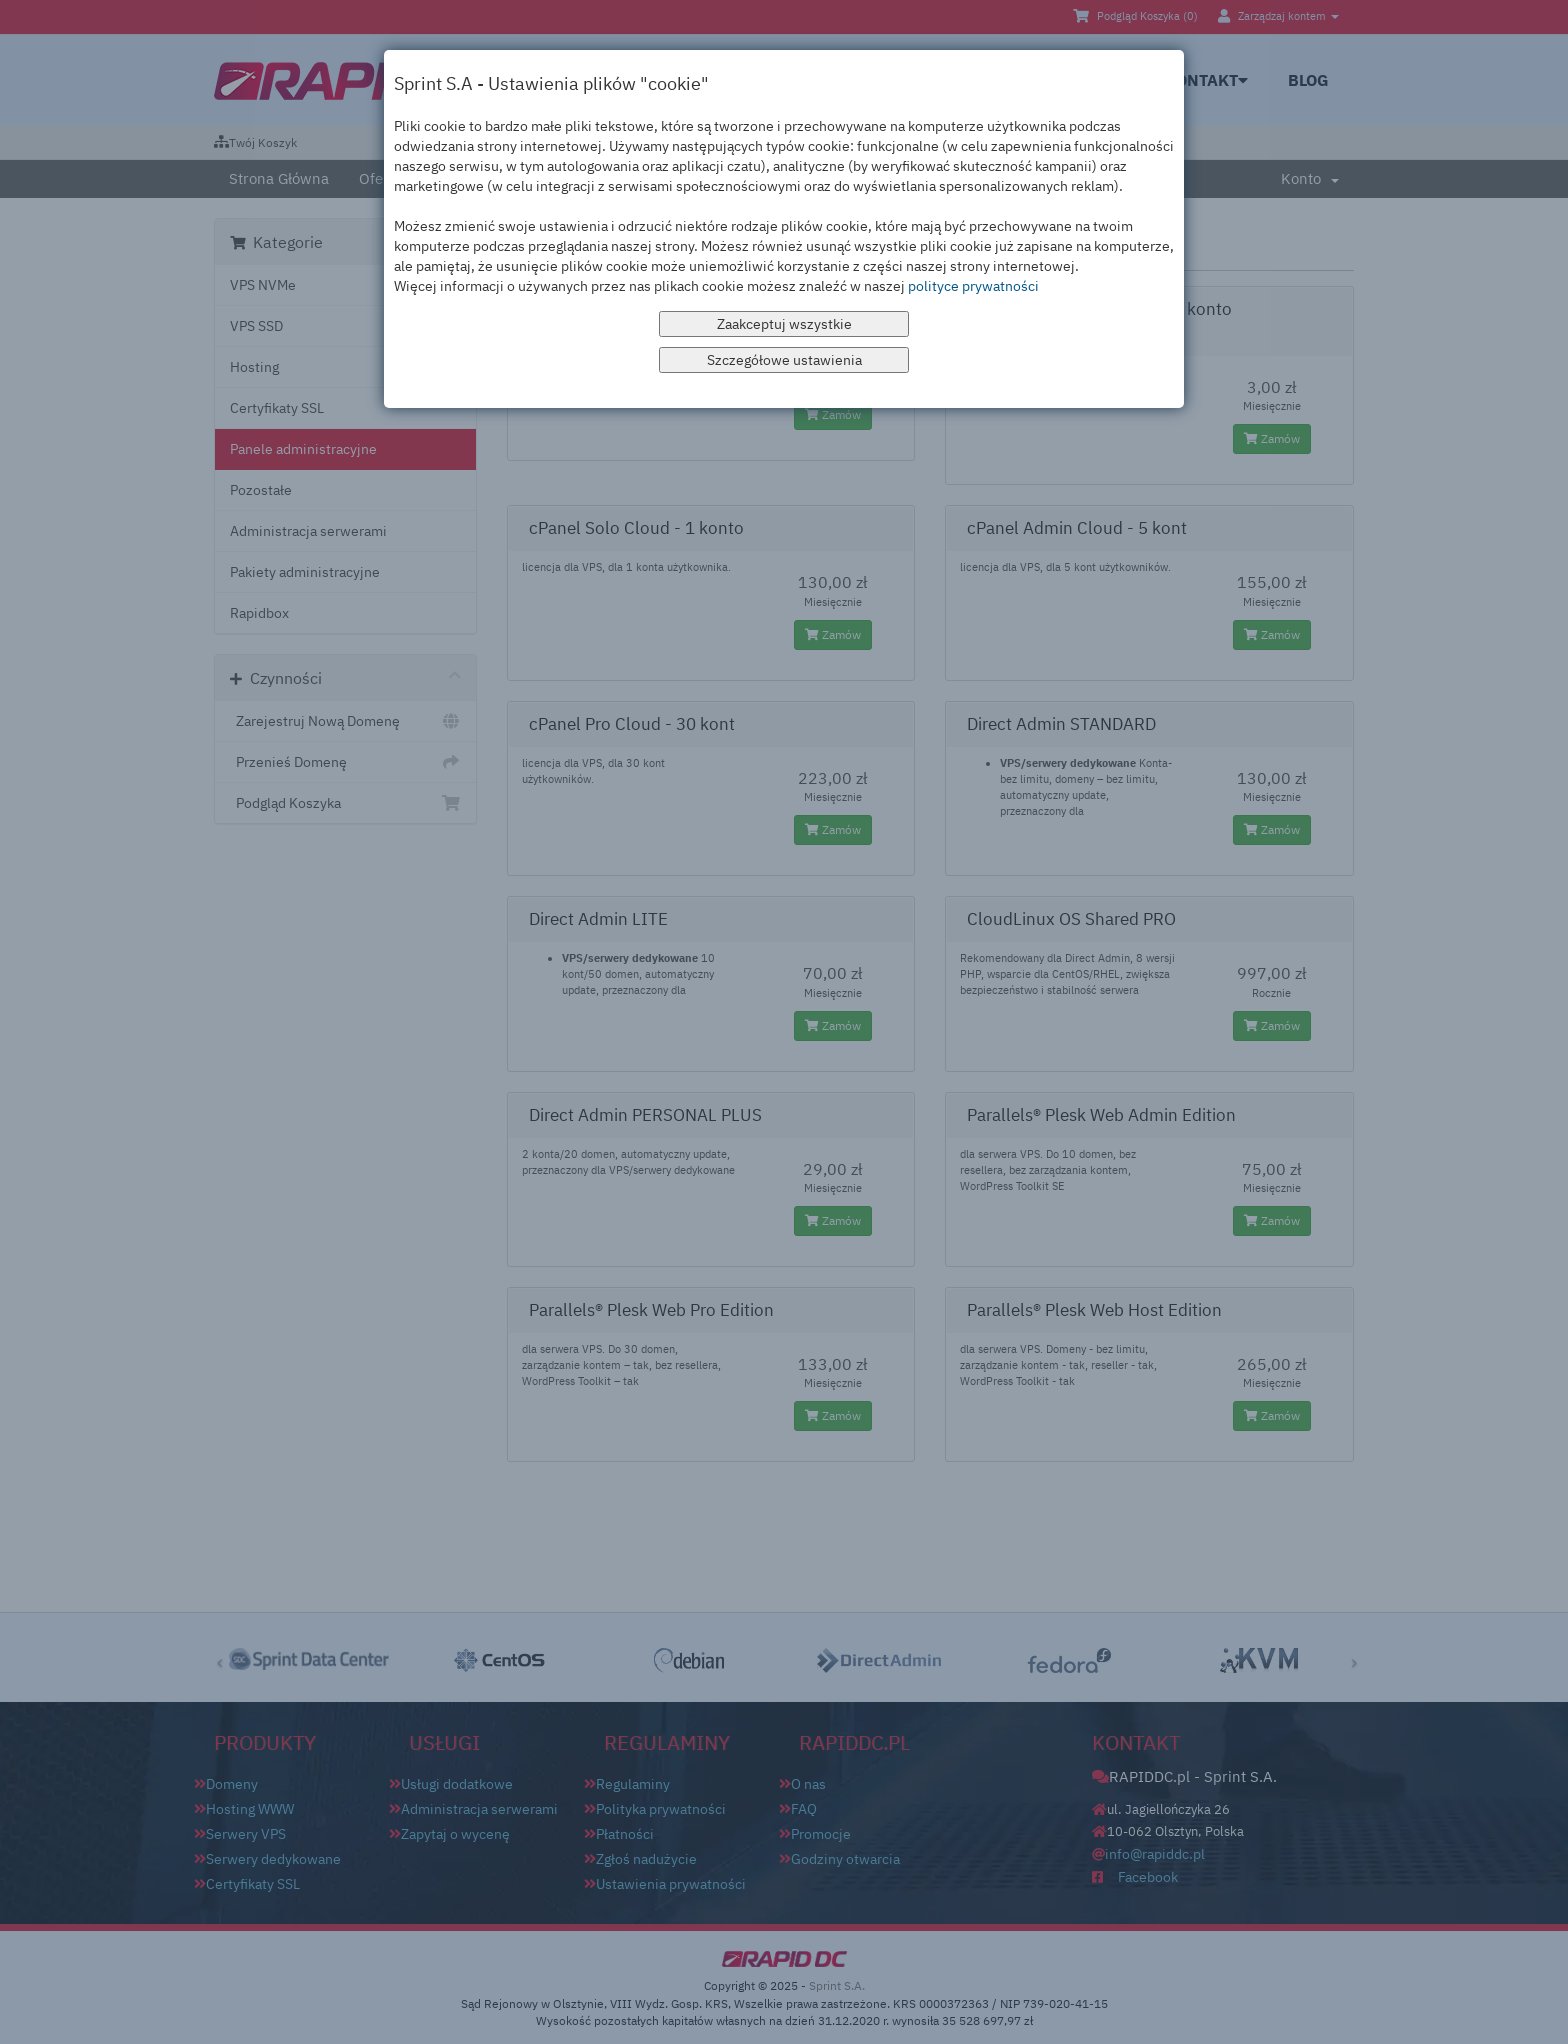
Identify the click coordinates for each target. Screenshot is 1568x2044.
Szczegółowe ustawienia (784, 360)
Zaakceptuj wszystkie (784, 324)
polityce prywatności (973, 286)
